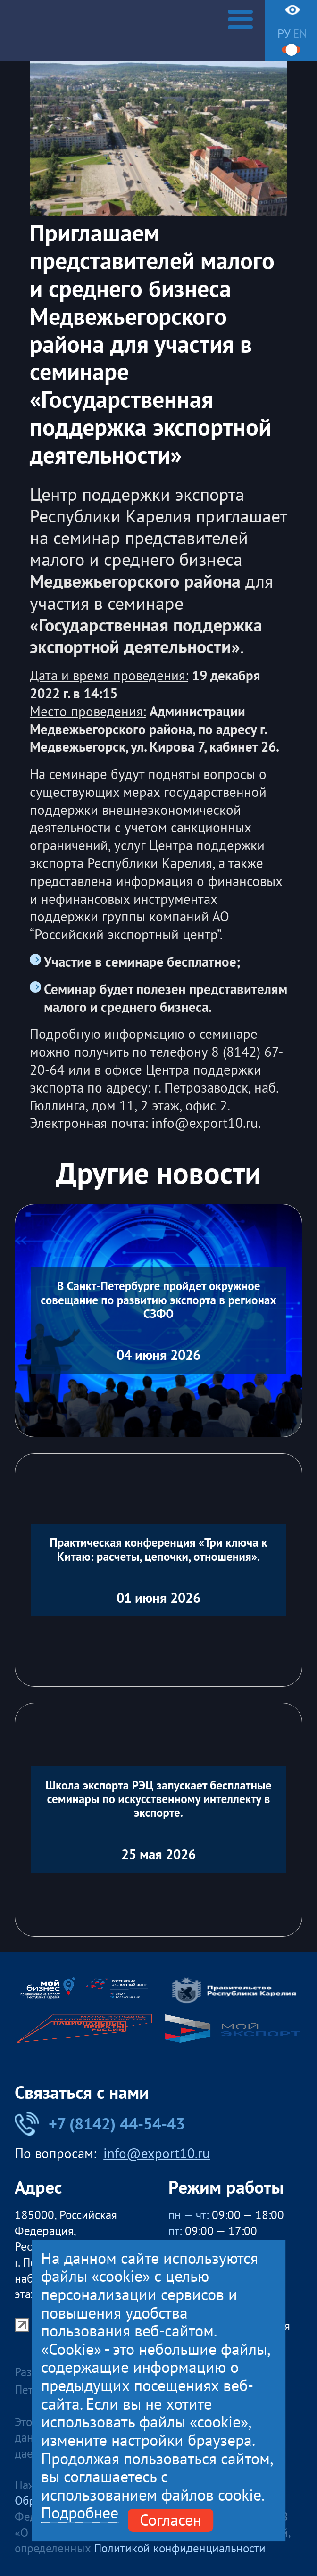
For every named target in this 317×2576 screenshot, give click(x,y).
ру (284, 33)
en (300, 33)
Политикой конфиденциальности (180, 2548)
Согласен (170, 2520)
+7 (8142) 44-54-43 (99, 2124)
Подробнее (79, 2513)
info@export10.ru (156, 2153)
